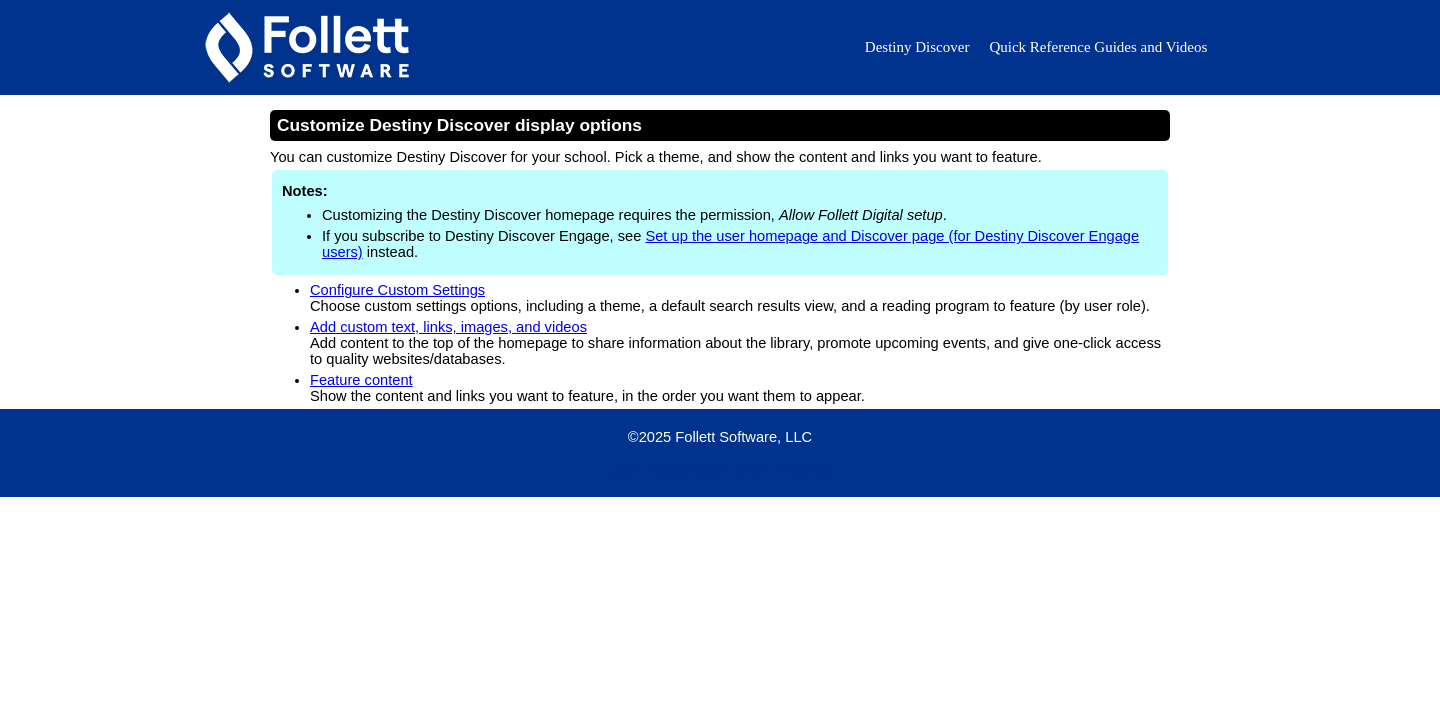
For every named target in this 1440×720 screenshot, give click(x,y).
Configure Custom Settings (397, 290)
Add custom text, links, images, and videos (448, 327)
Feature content (361, 380)
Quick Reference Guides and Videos (1098, 47)
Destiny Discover (917, 47)
